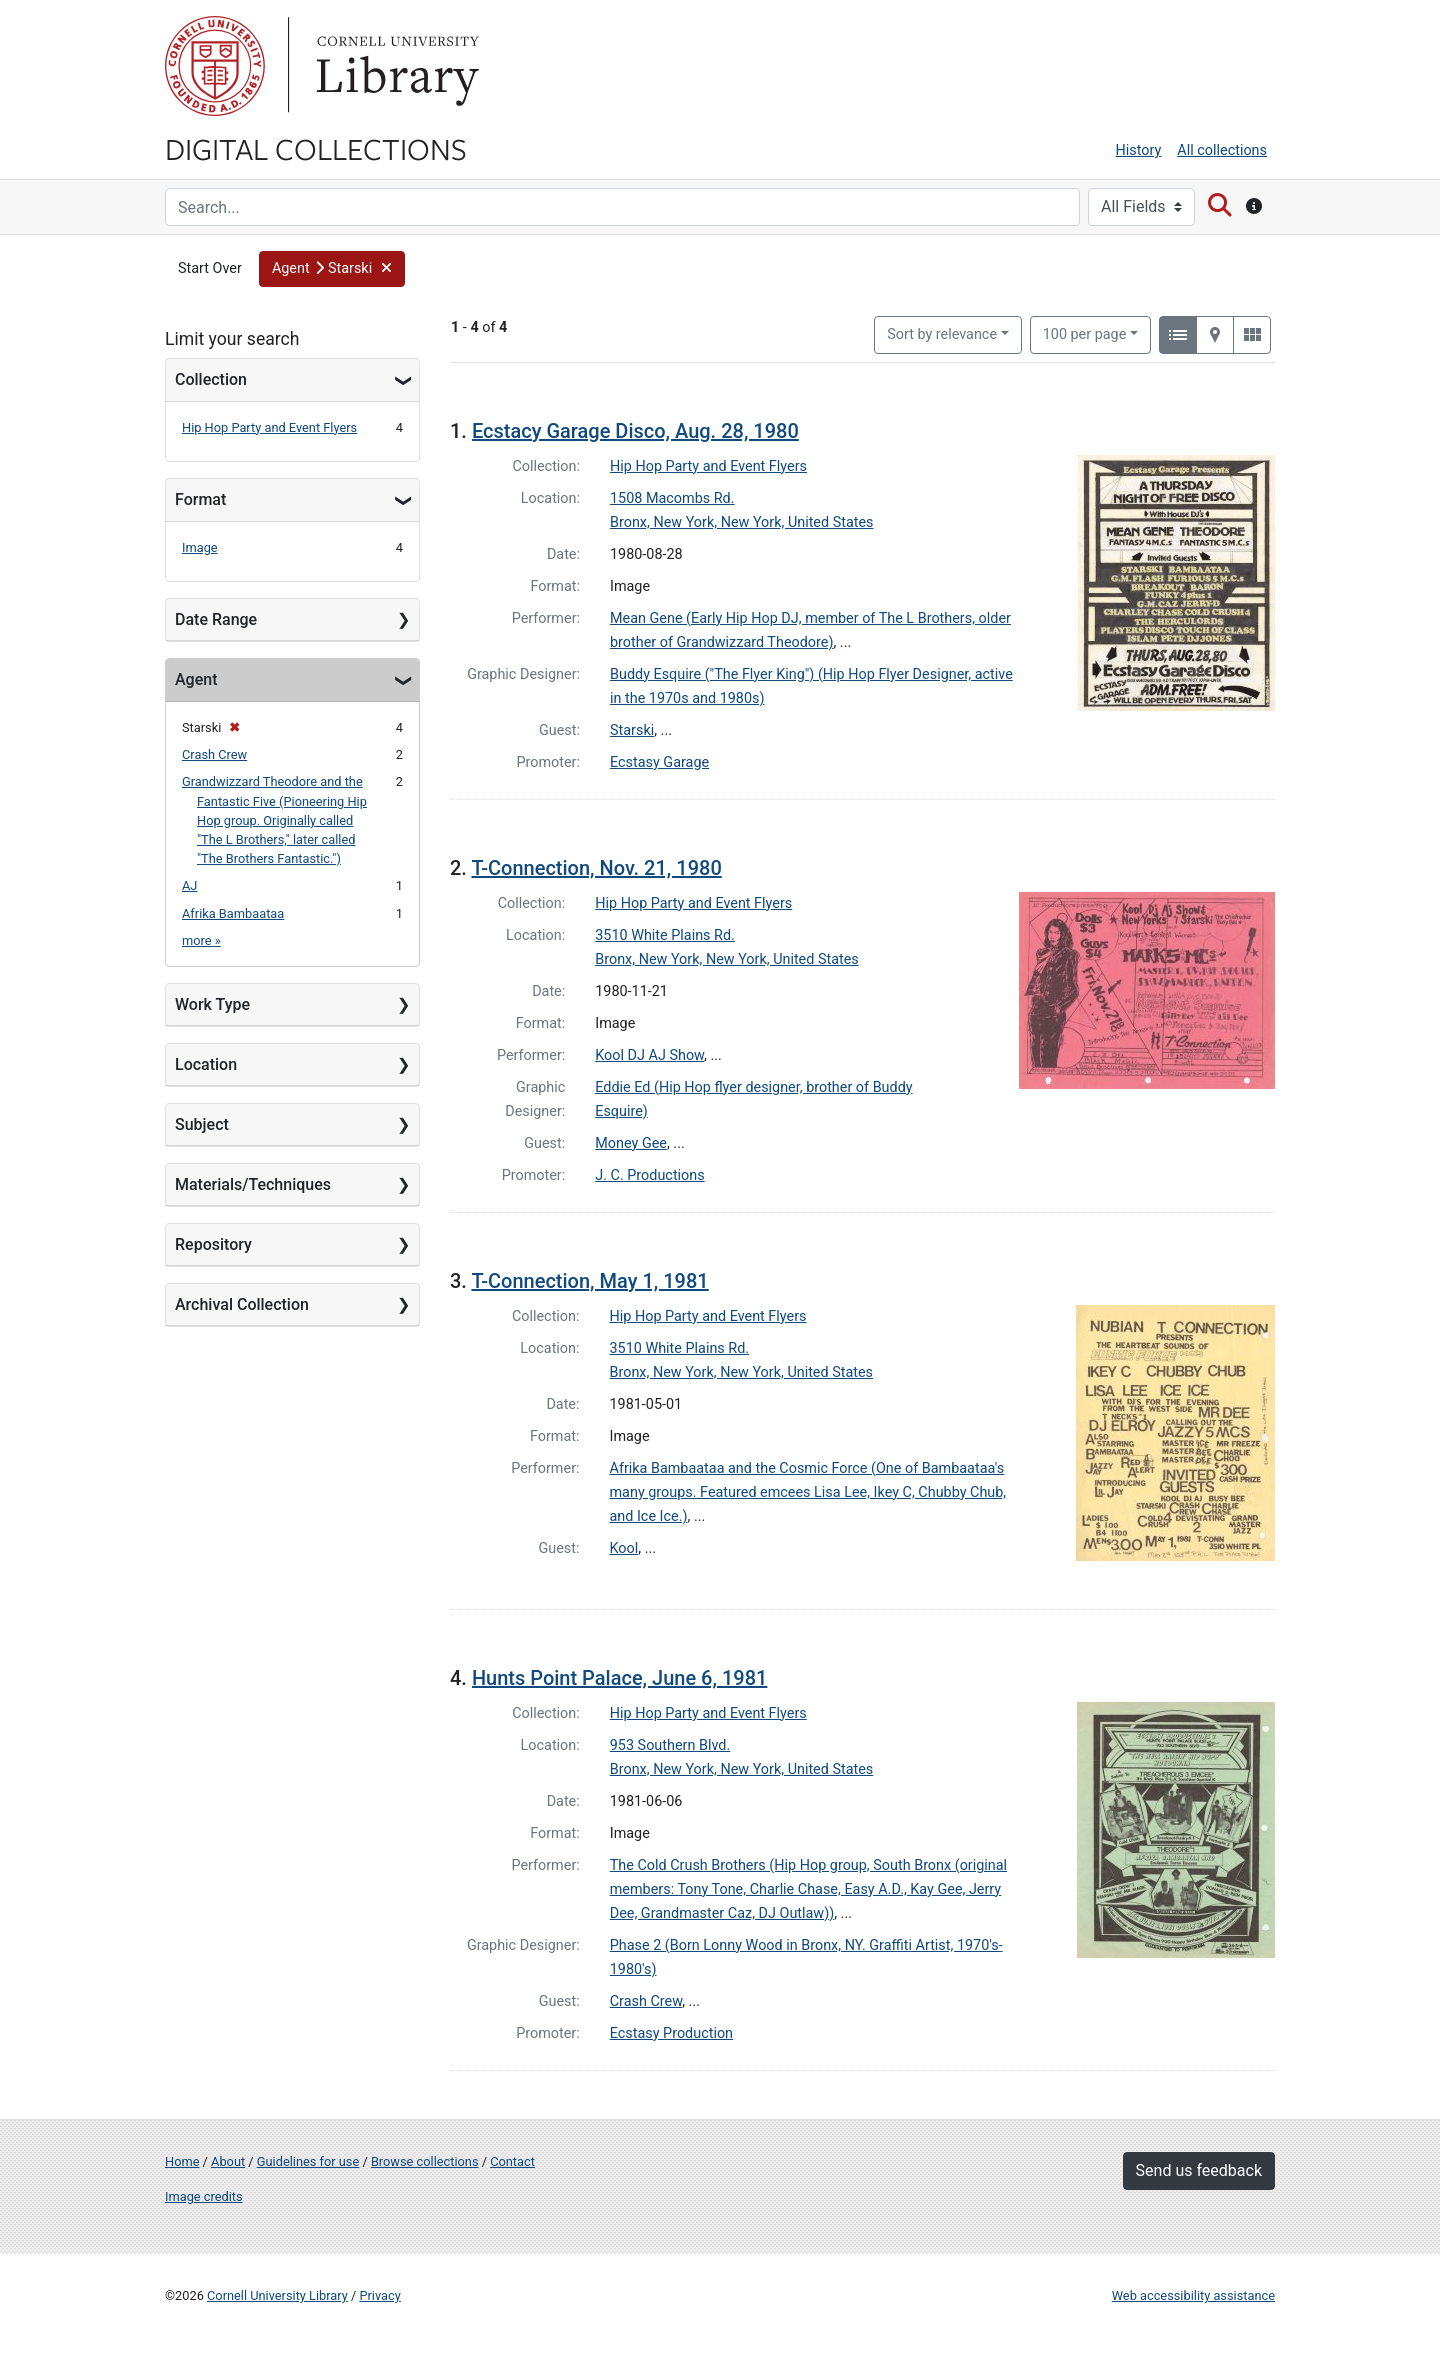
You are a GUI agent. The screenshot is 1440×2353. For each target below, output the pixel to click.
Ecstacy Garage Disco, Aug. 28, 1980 (635, 431)
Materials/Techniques (253, 1184)
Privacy (379, 2295)
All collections (1222, 150)
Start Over (210, 268)
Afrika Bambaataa (233, 913)
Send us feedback (1199, 2170)
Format (200, 499)
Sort (942, 334)
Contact (512, 2161)
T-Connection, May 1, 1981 (589, 1281)
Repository (213, 1244)
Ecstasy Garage (659, 762)
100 (1085, 333)
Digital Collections (316, 148)
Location (206, 1064)
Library (395, 66)
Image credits (204, 2196)
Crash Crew (214, 754)
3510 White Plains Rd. (665, 935)
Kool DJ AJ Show (649, 1055)
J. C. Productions (649, 1175)
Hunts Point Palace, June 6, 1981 (619, 1678)
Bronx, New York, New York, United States (742, 522)
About (228, 2161)
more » (201, 940)
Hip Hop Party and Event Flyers (269, 427)
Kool (624, 1548)
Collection (211, 379)
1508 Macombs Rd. (672, 498)
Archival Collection (242, 1304)
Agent (196, 679)
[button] (332, 269)
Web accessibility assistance (1193, 2295)
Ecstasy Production (671, 2033)
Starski (632, 730)
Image (200, 547)
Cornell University (215, 66)
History (1139, 150)
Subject (202, 1124)
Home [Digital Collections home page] (182, 2161)
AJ (189, 885)
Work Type (212, 1004)
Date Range (216, 619)
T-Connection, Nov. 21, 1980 (596, 868)
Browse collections (425, 2161)
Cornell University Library (277, 2295)
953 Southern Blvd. (670, 1745)
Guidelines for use (308, 2161)
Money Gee (631, 1143)
